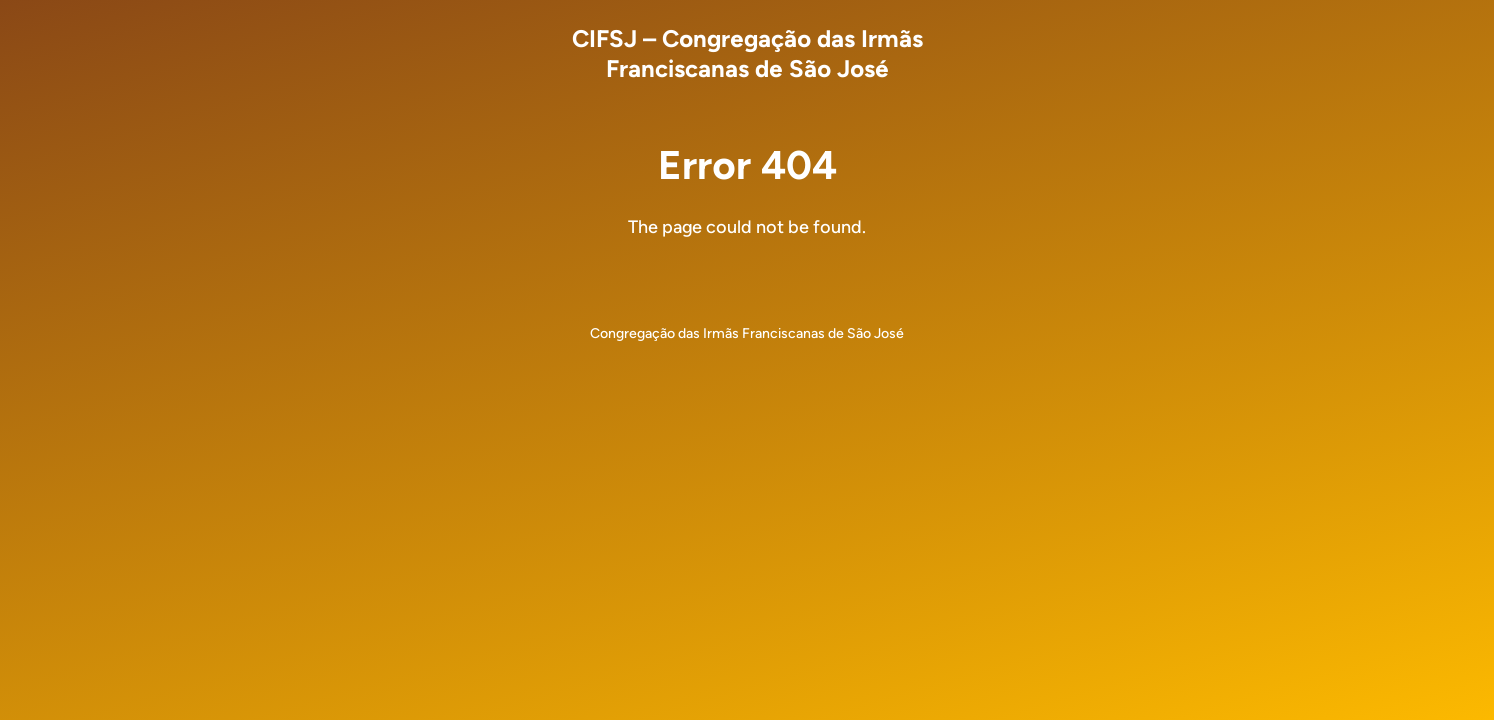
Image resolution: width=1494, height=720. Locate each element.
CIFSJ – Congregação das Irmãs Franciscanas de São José (747, 53)
